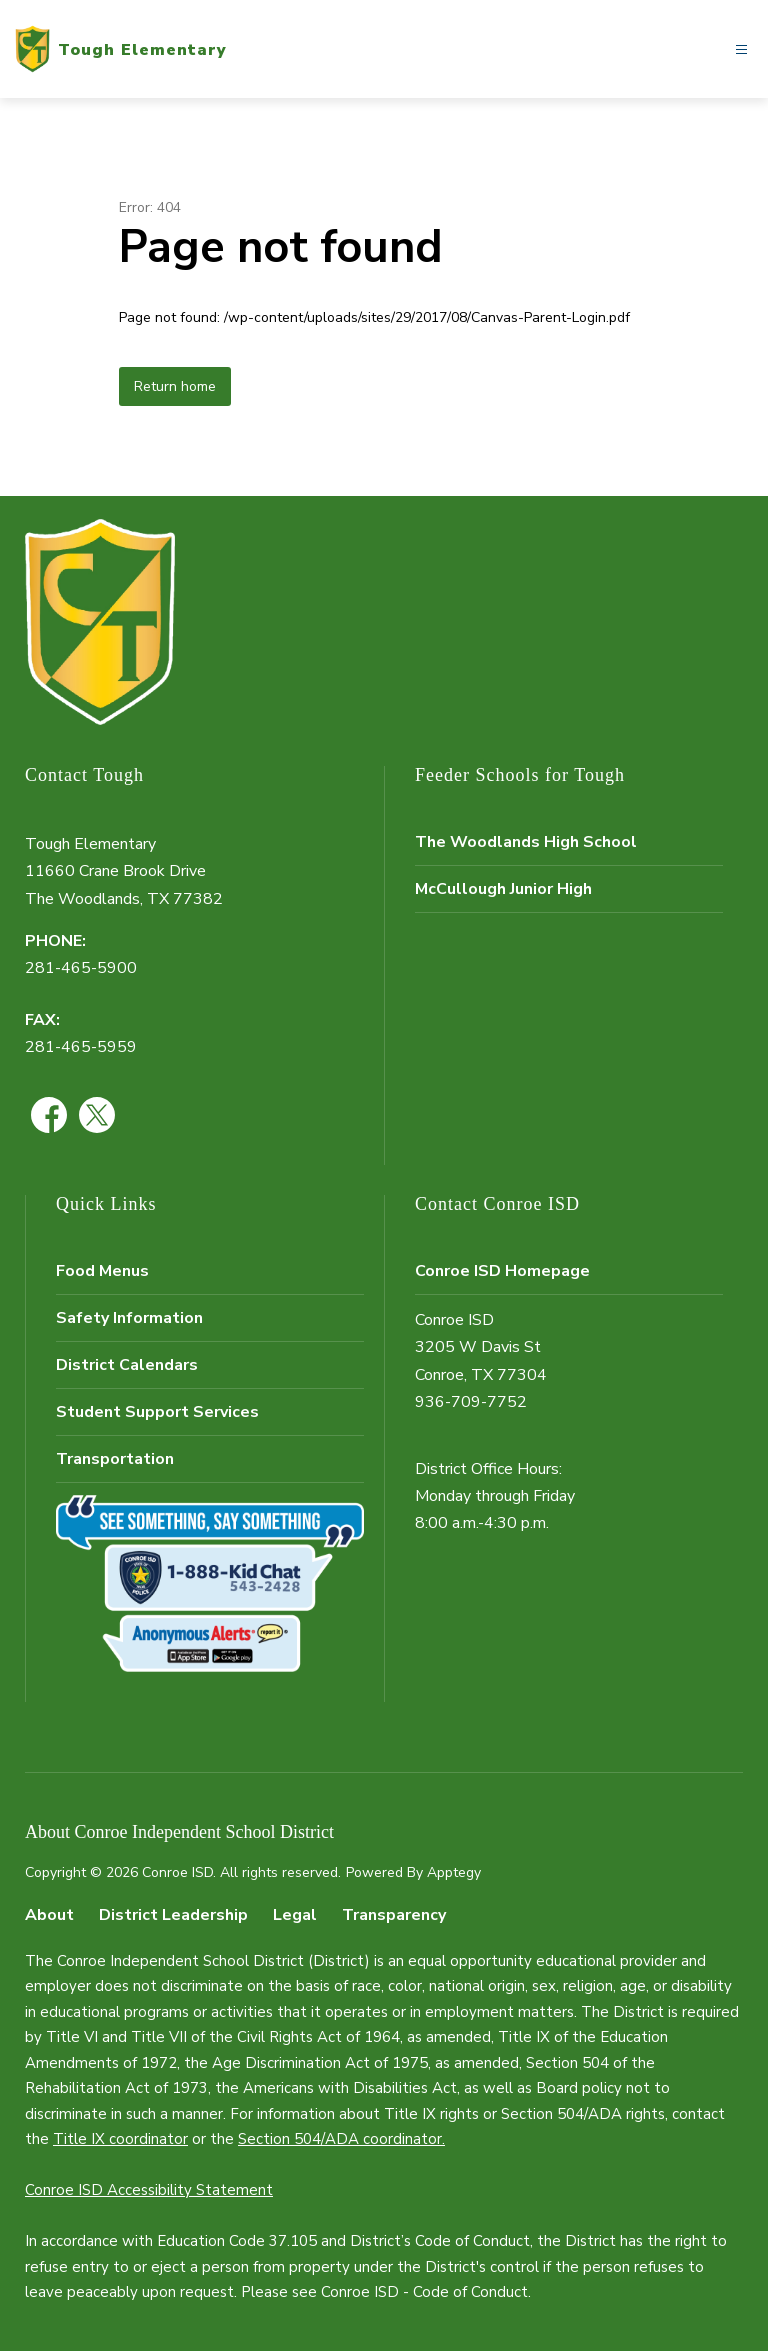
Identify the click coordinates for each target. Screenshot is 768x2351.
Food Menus (102, 1271)
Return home (175, 386)
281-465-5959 (81, 1047)
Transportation (115, 1459)
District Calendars (127, 1365)
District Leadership (173, 1915)
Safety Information (129, 1318)
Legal (295, 1915)
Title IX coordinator (120, 2139)
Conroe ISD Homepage (502, 1271)
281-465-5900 (81, 968)
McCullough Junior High (503, 889)
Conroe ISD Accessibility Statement (149, 2190)
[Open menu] (741, 49)
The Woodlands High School (526, 842)
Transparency (394, 1915)
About (49, 1915)
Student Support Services (157, 1412)
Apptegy (454, 1872)
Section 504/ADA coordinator (340, 2139)
